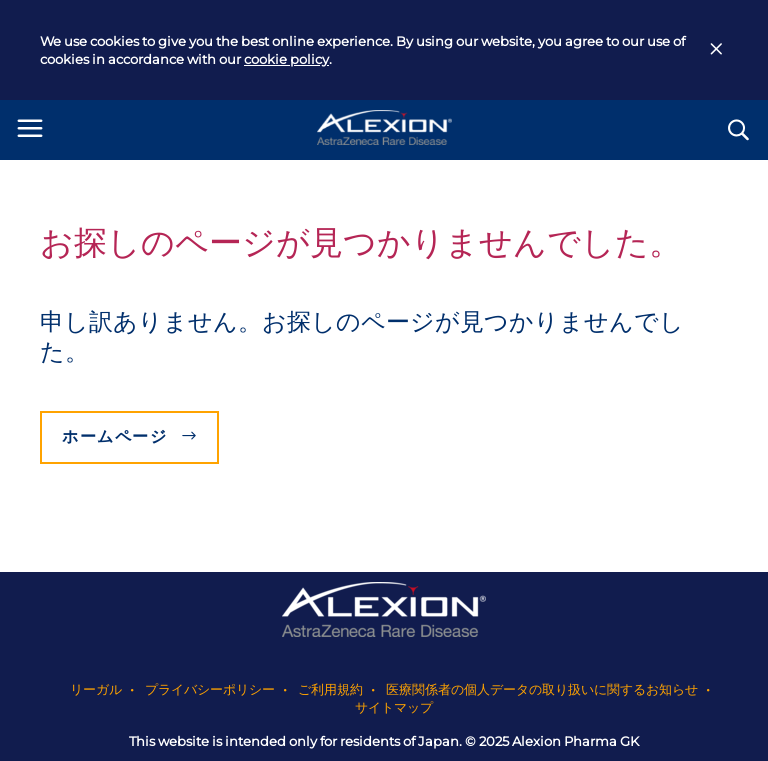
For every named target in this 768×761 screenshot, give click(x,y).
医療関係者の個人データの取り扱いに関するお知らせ (542, 689)
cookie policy (286, 59)
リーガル (96, 689)
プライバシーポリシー (210, 689)
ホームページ (115, 436)
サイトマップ (394, 707)
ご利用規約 (330, 689)
